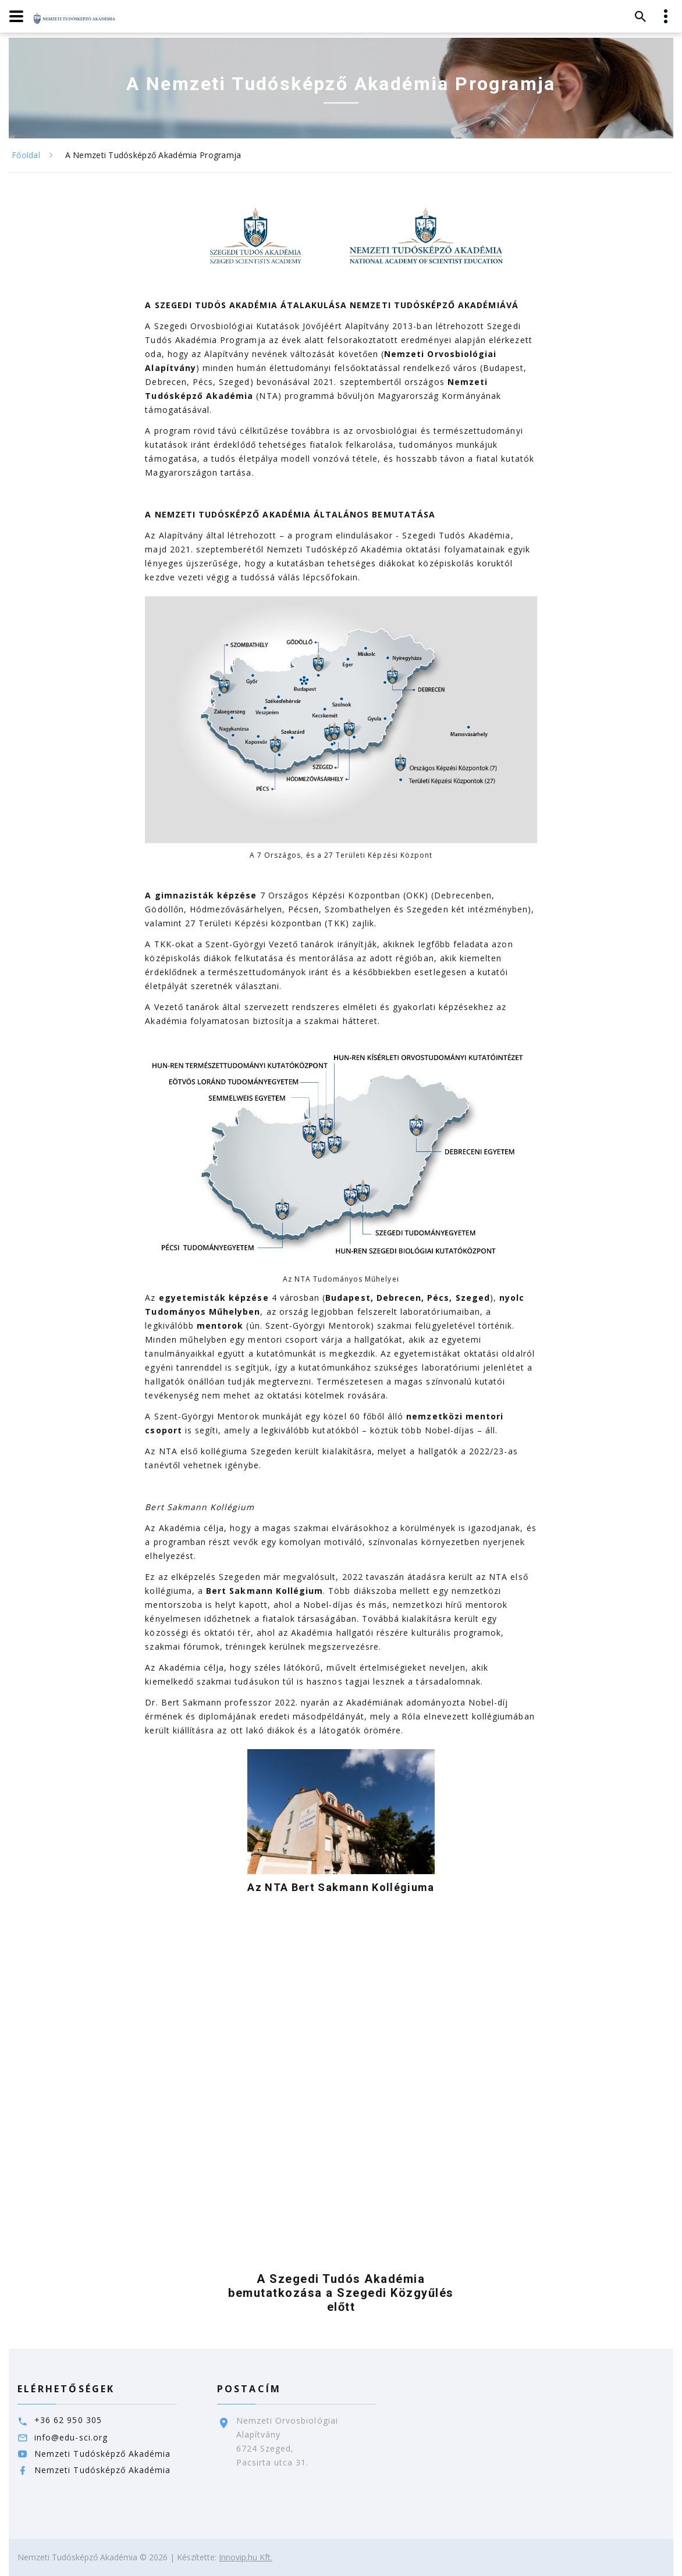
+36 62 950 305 (68, 2419)
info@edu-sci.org (71, 2437)
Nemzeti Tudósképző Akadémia (102, 2453)
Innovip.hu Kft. (245, 2557)
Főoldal (26, 154)
